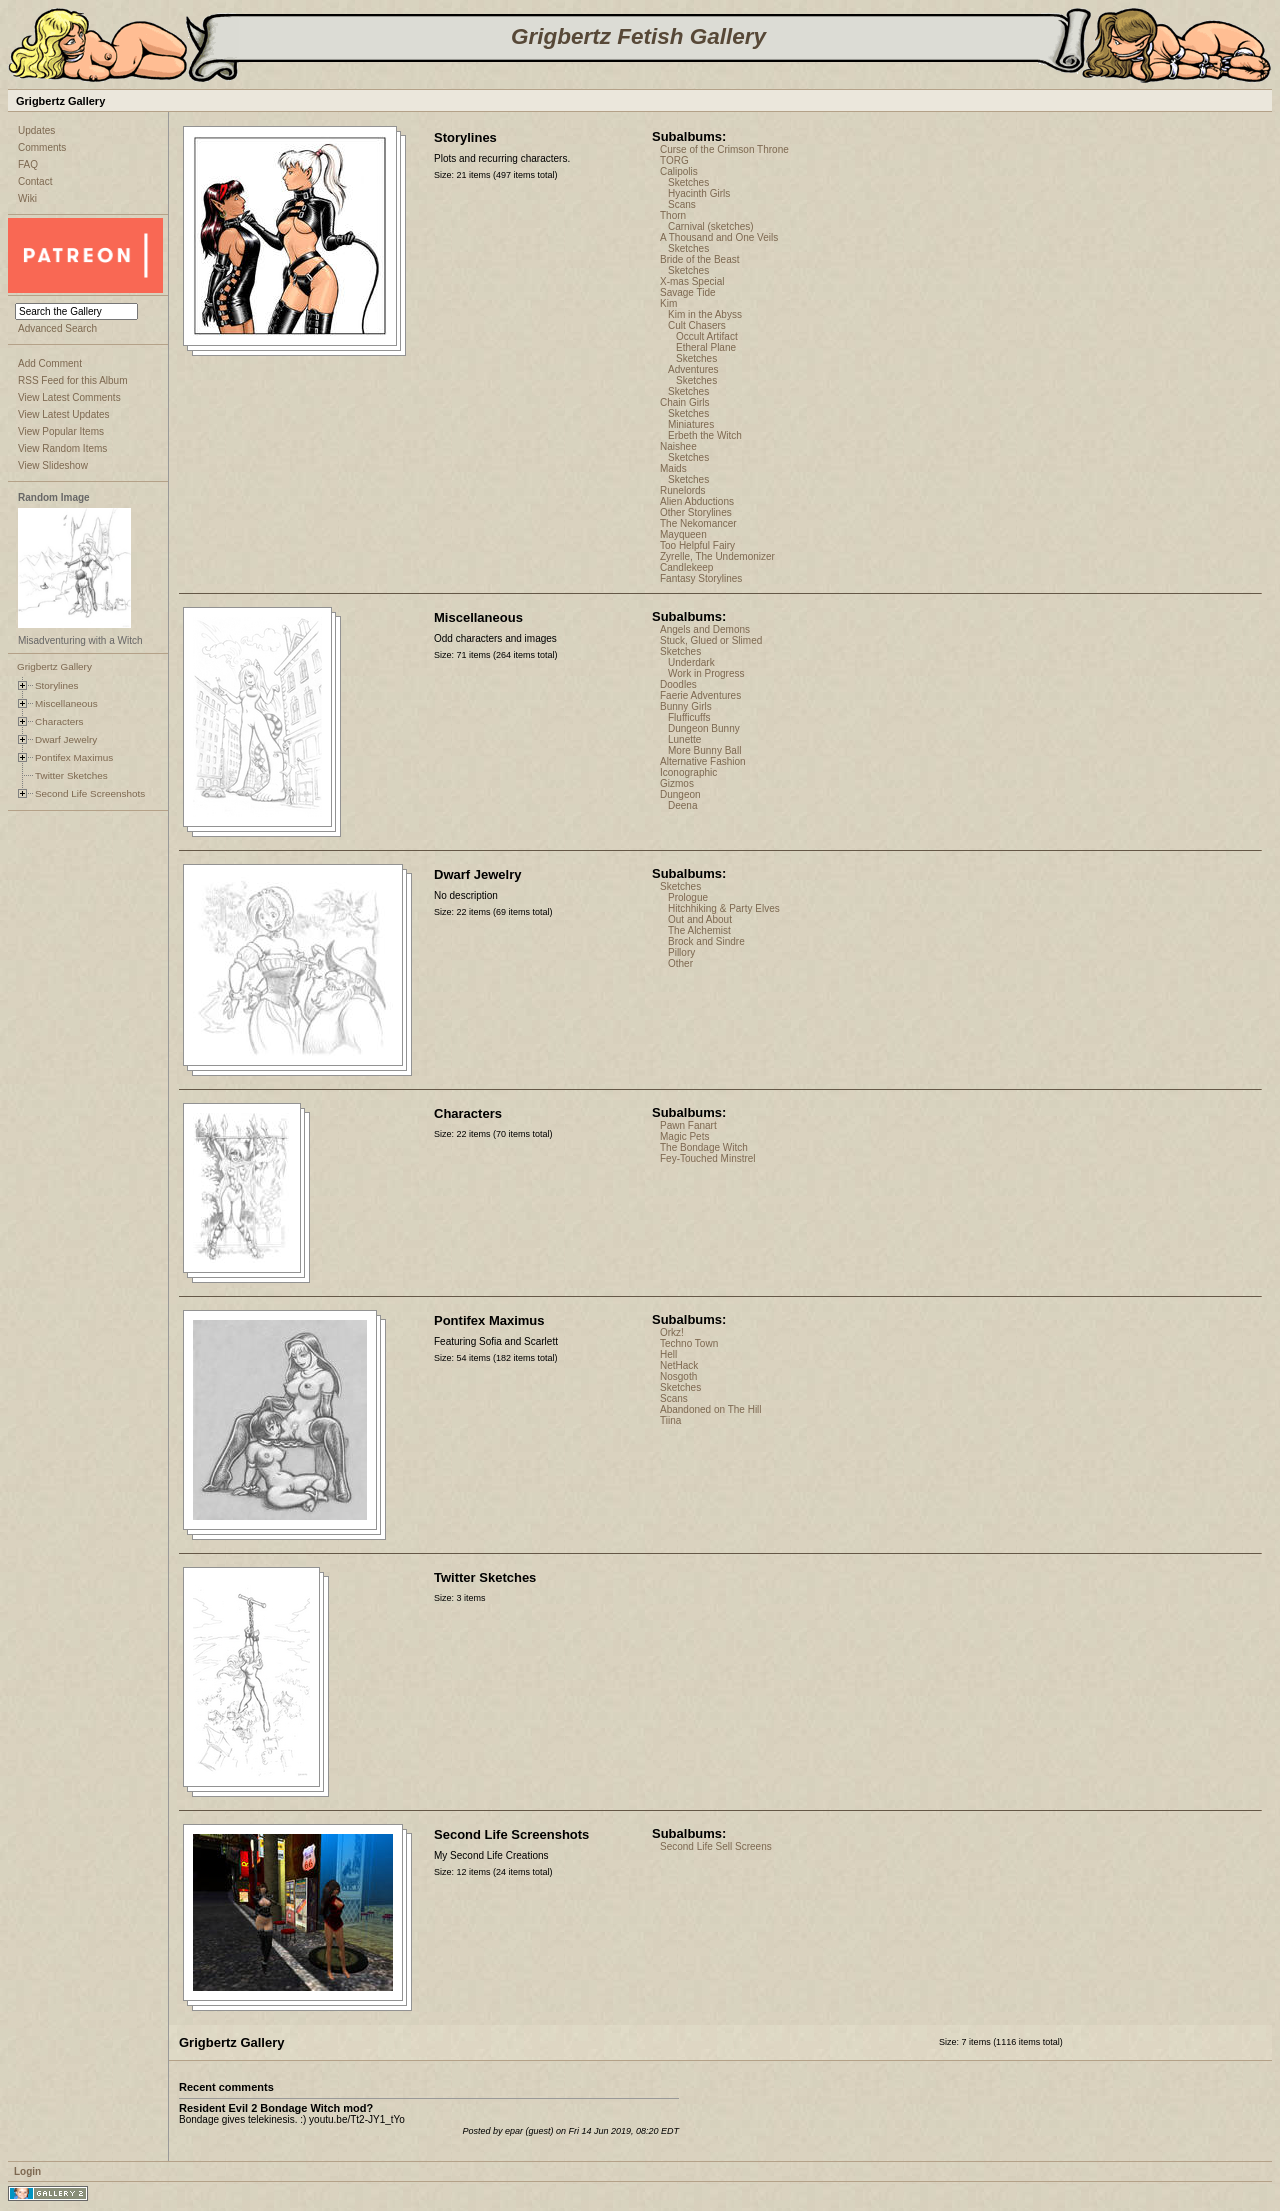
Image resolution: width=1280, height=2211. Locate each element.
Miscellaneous (66, 703)
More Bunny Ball (704, 750)
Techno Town (689, 1343)
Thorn (673, 215)
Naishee (678, 446)
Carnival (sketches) (711, 226)
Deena (682, 805)
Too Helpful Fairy (697, 545)
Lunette (684, 739)
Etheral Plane (706, 347)
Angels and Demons (705, 629)
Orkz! (672, 1332)
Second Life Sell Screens (716, 1846)
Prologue (688, 897)
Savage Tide (688, 292)
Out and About (700, 919)
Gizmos (677, 783)
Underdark (691, 662)
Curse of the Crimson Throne (724, 149)
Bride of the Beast (700, 259)
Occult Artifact (707, 336)
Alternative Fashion (703, 761)
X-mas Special (692, 281)
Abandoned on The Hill (711, 1409)
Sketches (688, 182)
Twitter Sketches (71, 775)
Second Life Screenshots (90, 793)
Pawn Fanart (688, 1125)
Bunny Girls (686, 706)
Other (680, 963)
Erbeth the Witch (705, 435)
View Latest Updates (64, 414)
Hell (668, 1354)
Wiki (27, 198)
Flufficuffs (689, 717)
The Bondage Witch (704, 1147)
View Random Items (62, 448)
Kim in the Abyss (705, 314)
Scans (682, 204)
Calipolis (679, 171)
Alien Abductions (697, 501)
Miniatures (691, 424)
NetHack (679, 1365)
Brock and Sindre (706, 941)
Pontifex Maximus (74, 757)
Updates (36, 130)
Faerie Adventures (700, 695)
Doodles (678, 684)
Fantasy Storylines (701, 578)
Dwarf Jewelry (66, 739)
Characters (59, 721)
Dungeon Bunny (704, 728)
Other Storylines (696, 512)
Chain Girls (684, 402)
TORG (674, 160)
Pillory (681, 952)
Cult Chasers (697, 325)
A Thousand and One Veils (719, 237)
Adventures (693, 369)
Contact (35, 181)
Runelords (683, 490)
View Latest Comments (69, 397)
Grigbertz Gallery (54, 666)
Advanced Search (57, 328)
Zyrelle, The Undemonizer (717, 556)
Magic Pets (684, 1136)
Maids (673, 468)
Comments (42, 147)
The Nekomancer (698, 523)
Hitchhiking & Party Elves (724, 908)
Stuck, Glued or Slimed (711, 640)
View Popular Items (61, 431)
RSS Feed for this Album (73, 380)
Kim (668, 303)
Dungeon (680, 794)
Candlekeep (686, 567)
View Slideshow (53, 465)
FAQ (28, 164)
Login (27, 2171)
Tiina (670, 1420)
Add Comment (50, 363)
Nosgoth (678, 1376)
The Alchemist (699, 930)
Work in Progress (706, 673)
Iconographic (688, 772)
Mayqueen (683, 534)
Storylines (57, 685)
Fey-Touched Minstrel (708, 1158)
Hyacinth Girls (699, 193)
